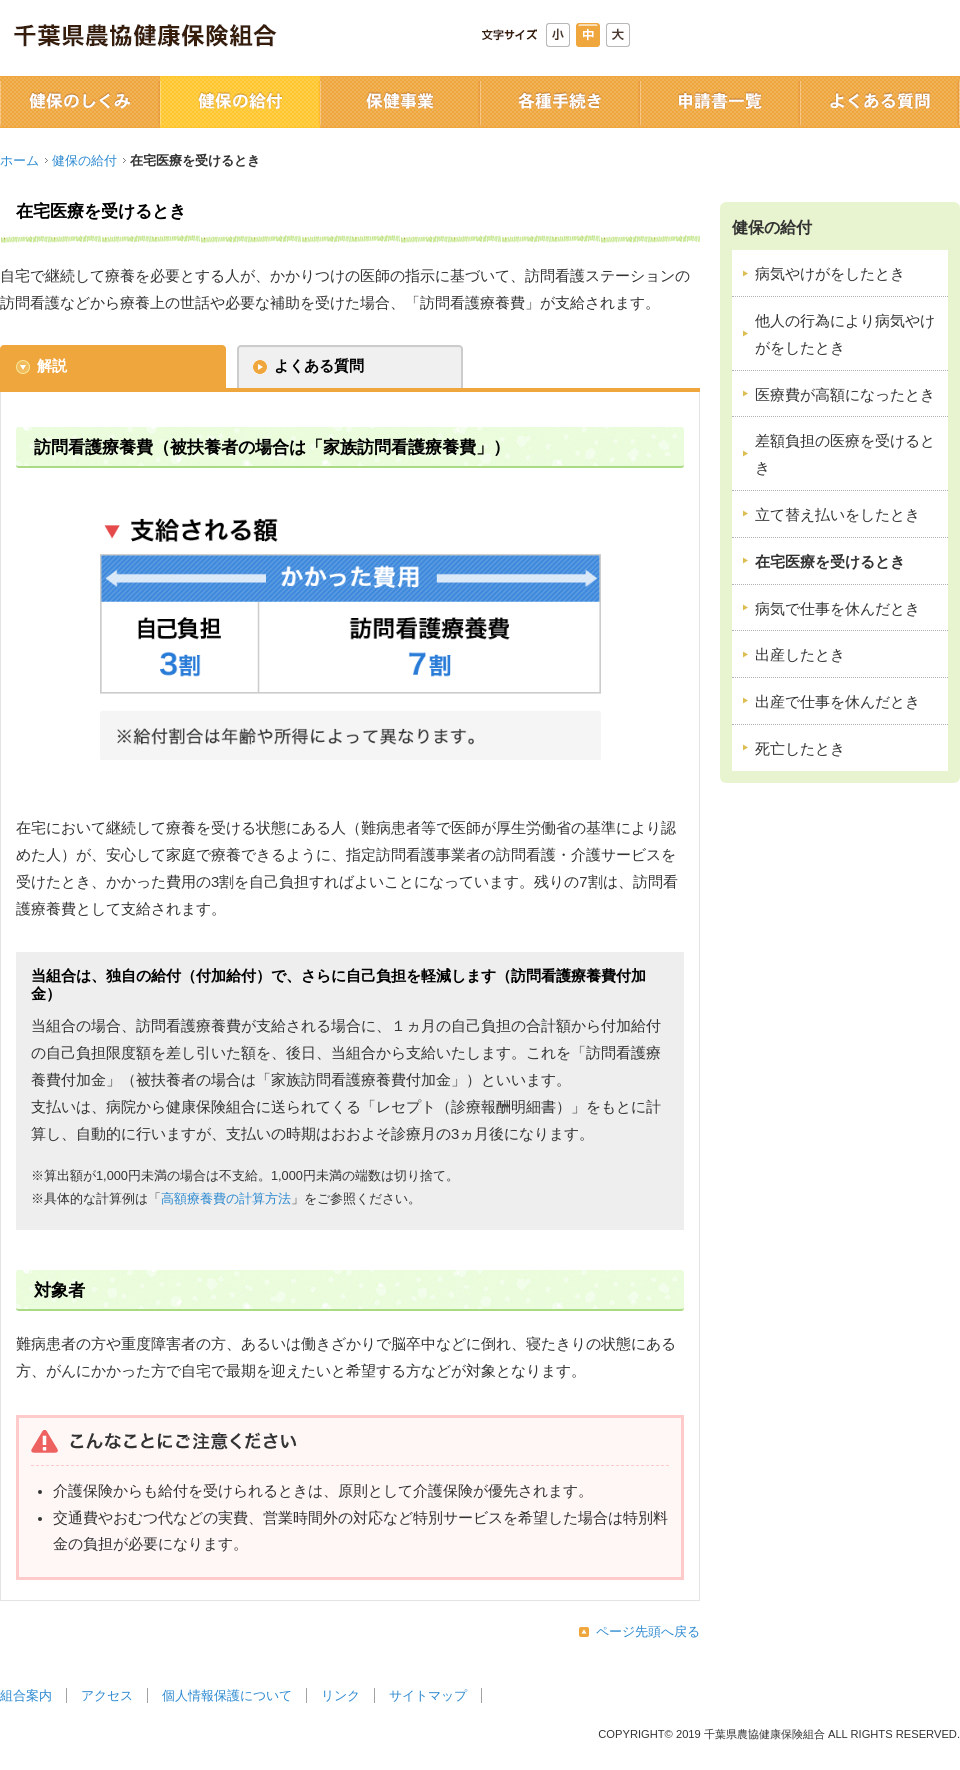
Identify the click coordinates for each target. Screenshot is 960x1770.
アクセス (107, 1695)
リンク (340, 1695)
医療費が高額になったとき (845, 395)
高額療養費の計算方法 (226, 1198)
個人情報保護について (227, 1695)
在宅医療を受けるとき (830, 562)
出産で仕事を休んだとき (837, 702)
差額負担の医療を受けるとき (845, 454)
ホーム (19, 160)
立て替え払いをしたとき (837, 515)
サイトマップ (428, 1695)
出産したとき (800, 655)
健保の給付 (84, 160)
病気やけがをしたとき (830, 274)
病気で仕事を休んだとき (837, 609)
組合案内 (26, 1695)
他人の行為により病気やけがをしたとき (845, 334)
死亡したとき (800, 749)
